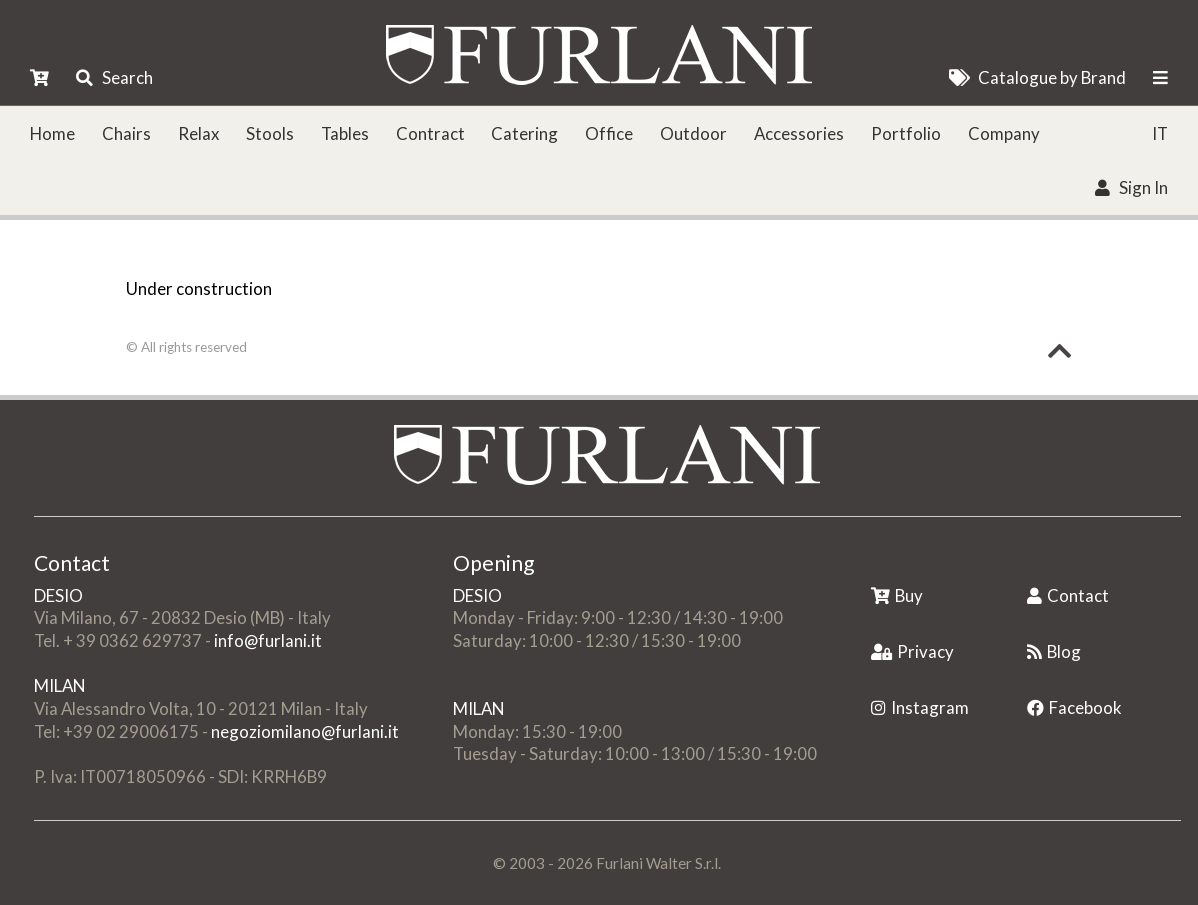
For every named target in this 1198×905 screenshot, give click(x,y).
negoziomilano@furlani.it (305, 731)
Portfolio (906, 133)
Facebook (1074, 707)
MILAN (59, 685)
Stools (270, 133)
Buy (897, 595)
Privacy (912, 651)
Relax (198, 133)
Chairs (126, 133)
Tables (345, 133)
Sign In (1131, 187)
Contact (1068, 595)
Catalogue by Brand (1037, 77)
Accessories (799, 133)
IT (1160, 133)
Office (609, 133)
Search (114, 77)
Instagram (920, 707)
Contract (430, 133)
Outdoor (693, 133)
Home (52, 133)
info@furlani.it (268, 640)
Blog (1054, 651)
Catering (524, 133)
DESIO (58, 595)
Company (1004, 133)
